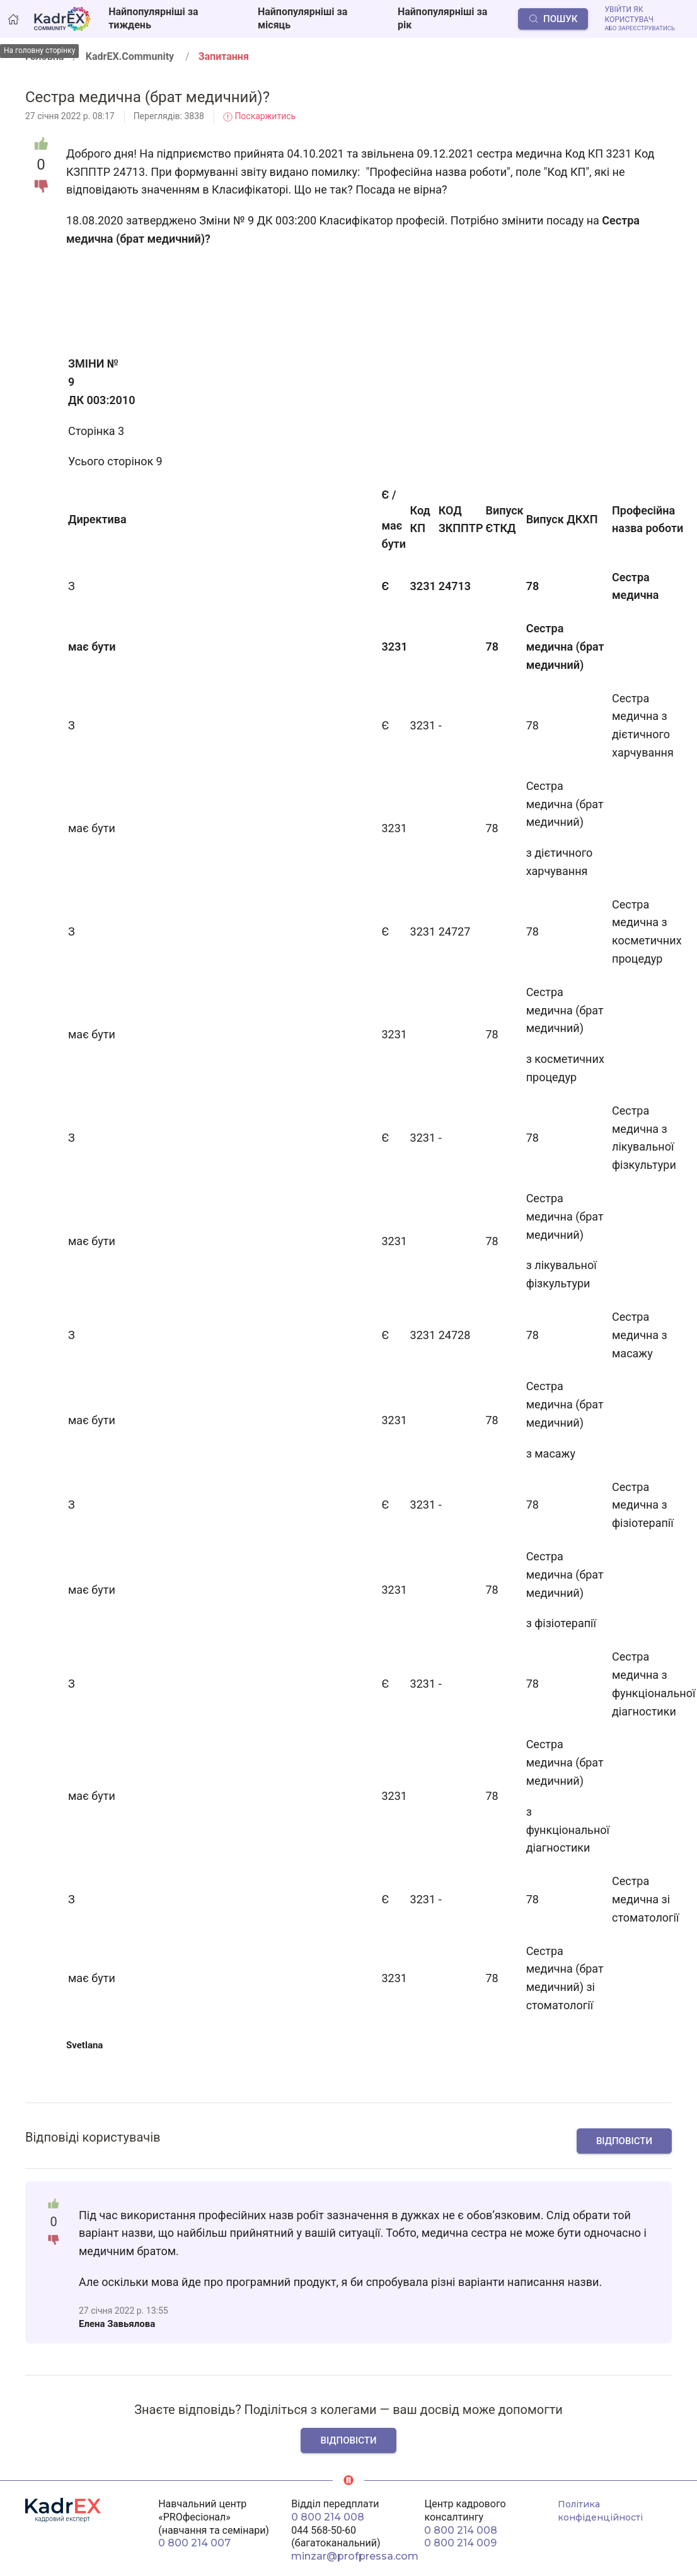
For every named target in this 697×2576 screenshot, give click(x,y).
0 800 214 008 (327, 2517)
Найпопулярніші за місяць (302, 18)
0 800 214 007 (194, 2543)
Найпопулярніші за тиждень (153, 18)
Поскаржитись (259, 116)
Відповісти (624, 2141)
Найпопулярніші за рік (442, 18)
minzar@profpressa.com (354, 2556)
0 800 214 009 (460, 2543)
